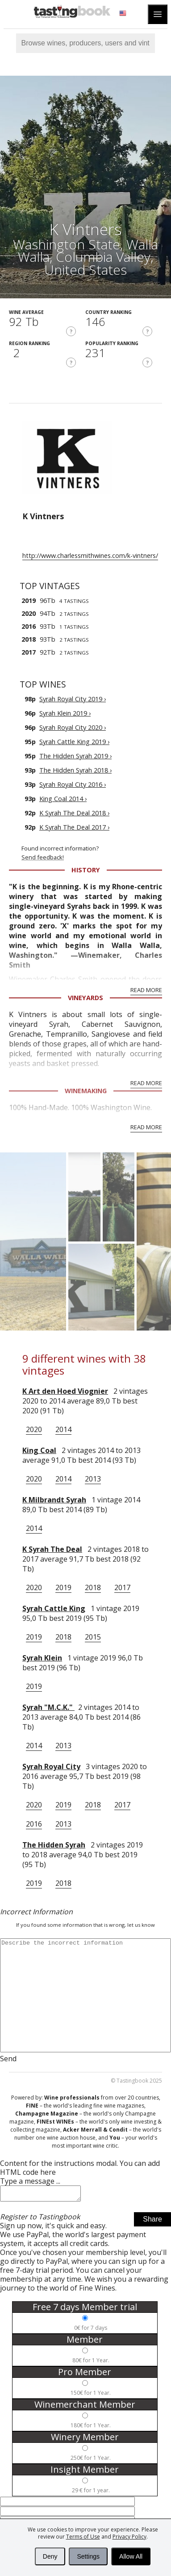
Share (152, 2222)
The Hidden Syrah (53, 1845)
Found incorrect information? (96, 853)
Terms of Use (83, 2536)
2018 (93, 1587)
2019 (63, 1587)
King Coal (39, 1450)
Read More (146, 990)
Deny (50, 2556)
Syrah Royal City (51, 1766)
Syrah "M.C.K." (48, 1707)
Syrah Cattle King (53, 1608)
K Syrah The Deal (52, 1549)
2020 (34, 1429)
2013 (93, 1479)
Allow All (130, 2556)
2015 (93, 1637)
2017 (122, 1587)
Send (8, 2058)
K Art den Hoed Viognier (65, 1391)
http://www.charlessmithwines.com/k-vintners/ (90, 555)
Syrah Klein (42, 1658)
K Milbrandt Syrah (54, 1500)
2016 (34, 1824)
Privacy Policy (129, 2536)
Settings (88, 2556)
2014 (63, 1429)
